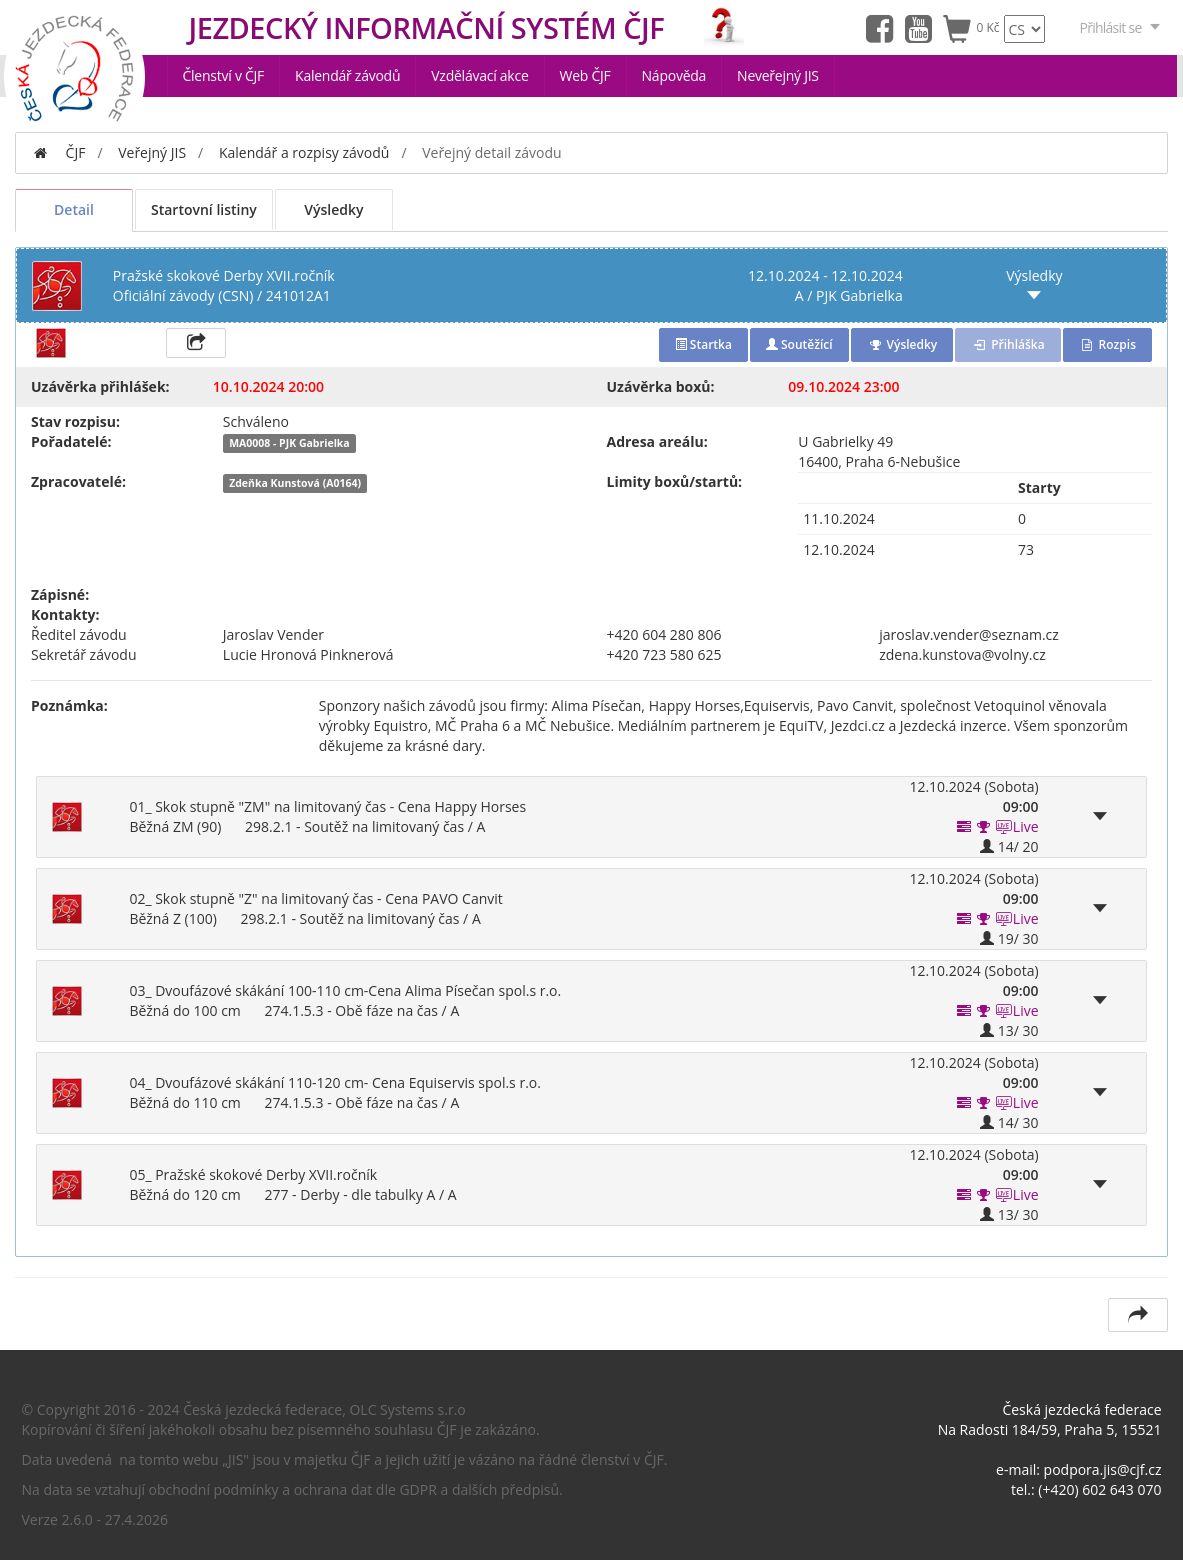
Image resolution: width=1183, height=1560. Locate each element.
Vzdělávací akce (479, 75)
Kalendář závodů (347, 75)
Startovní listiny (204, 209)
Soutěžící (799, 344)
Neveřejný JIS (778, 75)
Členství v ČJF (224, 75)
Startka (703, 344)
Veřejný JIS (152, 152)
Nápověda (674, 75)
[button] (984, 826)
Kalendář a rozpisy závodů (304, 152)
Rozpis (1107, 344)
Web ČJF (585, 75)
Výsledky (333, 209)
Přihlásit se (1121, 27)
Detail (74, 209)
